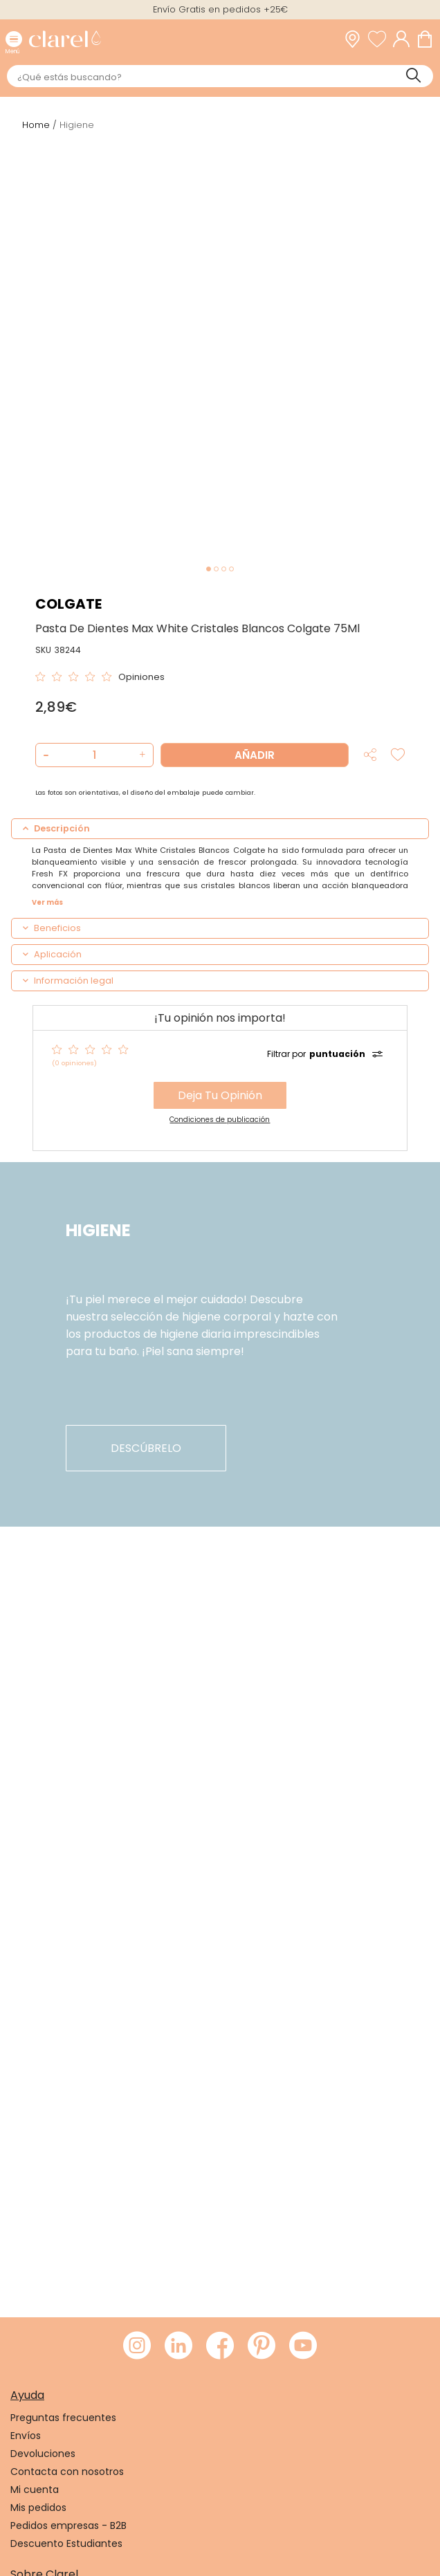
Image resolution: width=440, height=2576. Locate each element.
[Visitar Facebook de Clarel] (220, 2346)
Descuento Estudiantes (66, 2543)
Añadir (255, 755)
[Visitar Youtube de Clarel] (303, 2346)
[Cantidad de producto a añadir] (94, 755)
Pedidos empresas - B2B (68, 2525)
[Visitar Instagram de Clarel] (137, 2346)
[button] (140, 755)
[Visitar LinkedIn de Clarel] (178, 2346)
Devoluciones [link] (42, 2453)
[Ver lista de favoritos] (380, 39)
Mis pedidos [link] (38, 2507)
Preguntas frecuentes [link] (63, 2418)
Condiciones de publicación (219, 1119)
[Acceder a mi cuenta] (404, 39)
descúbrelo (146, 1448)
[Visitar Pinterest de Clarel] (261, 2346)
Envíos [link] (25, 2435)
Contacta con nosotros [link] (67, 2471)
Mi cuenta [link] (34, 2489)
